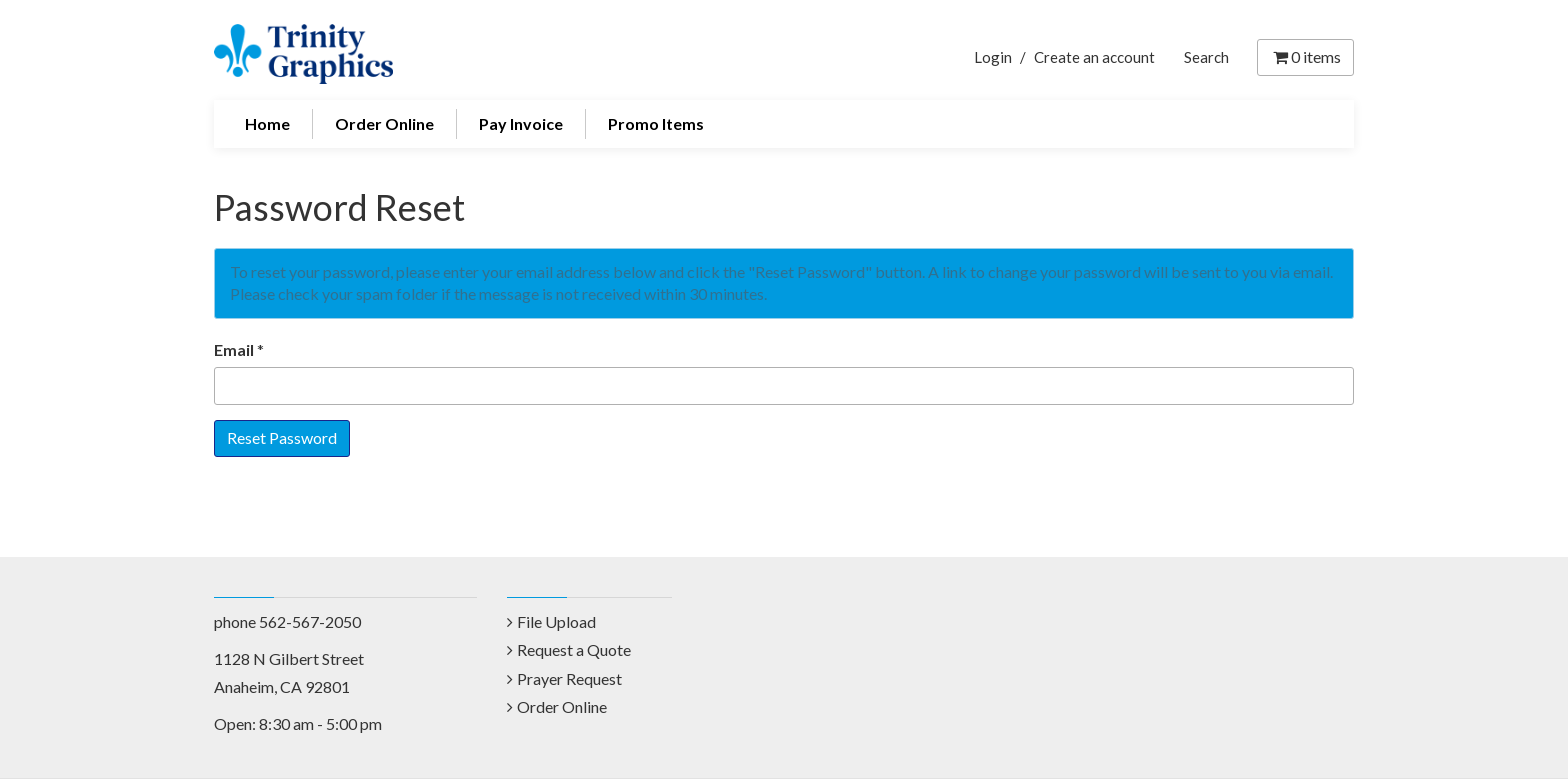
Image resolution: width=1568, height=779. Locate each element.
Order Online (384, 123)
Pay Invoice (521, 123)
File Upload (556, 621)
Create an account (1094, 57)
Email (234, 349)
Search (1206, 57)
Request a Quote (574, 649)
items (1305, 56)
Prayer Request (569, 678)
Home (267, 123)
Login (993, 57)
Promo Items (656, 123)
